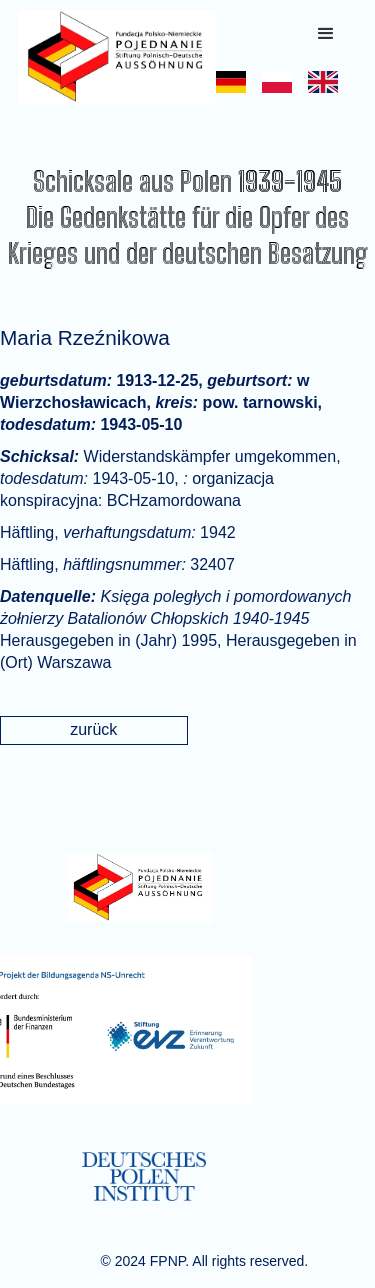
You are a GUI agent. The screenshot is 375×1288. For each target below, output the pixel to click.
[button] (326, 34)
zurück (93, 729)
